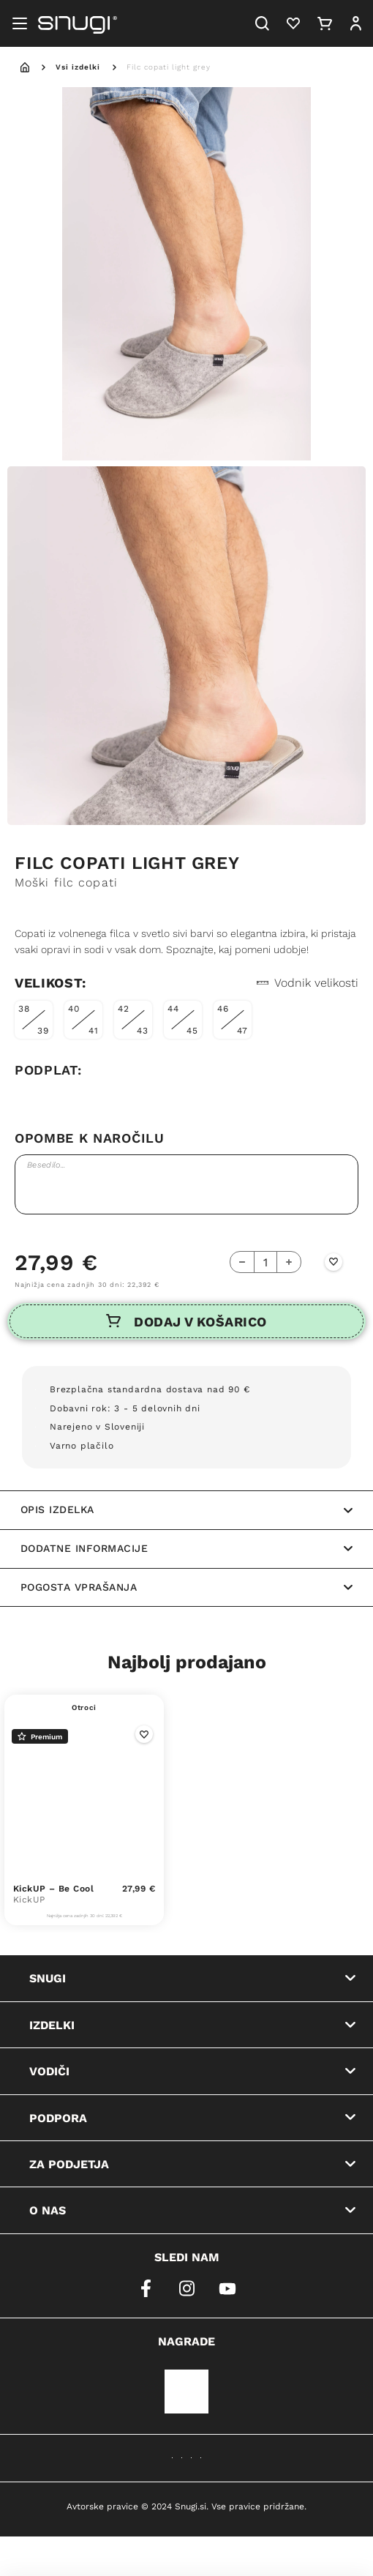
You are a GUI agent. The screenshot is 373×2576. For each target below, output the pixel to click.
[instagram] (186, 2288)
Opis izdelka (186, 1509)
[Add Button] (288, 1262)
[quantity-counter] (265, 1262)
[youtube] (227, 2288)
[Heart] (293, 23)
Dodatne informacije (186, 1548)
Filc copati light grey (169, 66)
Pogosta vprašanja (186, 1587)
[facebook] (145, 2288)
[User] (355, 23)
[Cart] (324, 23)
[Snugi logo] (77, 23)
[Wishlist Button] (333, 1262)
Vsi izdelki (78, 66)
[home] (24, 67)
